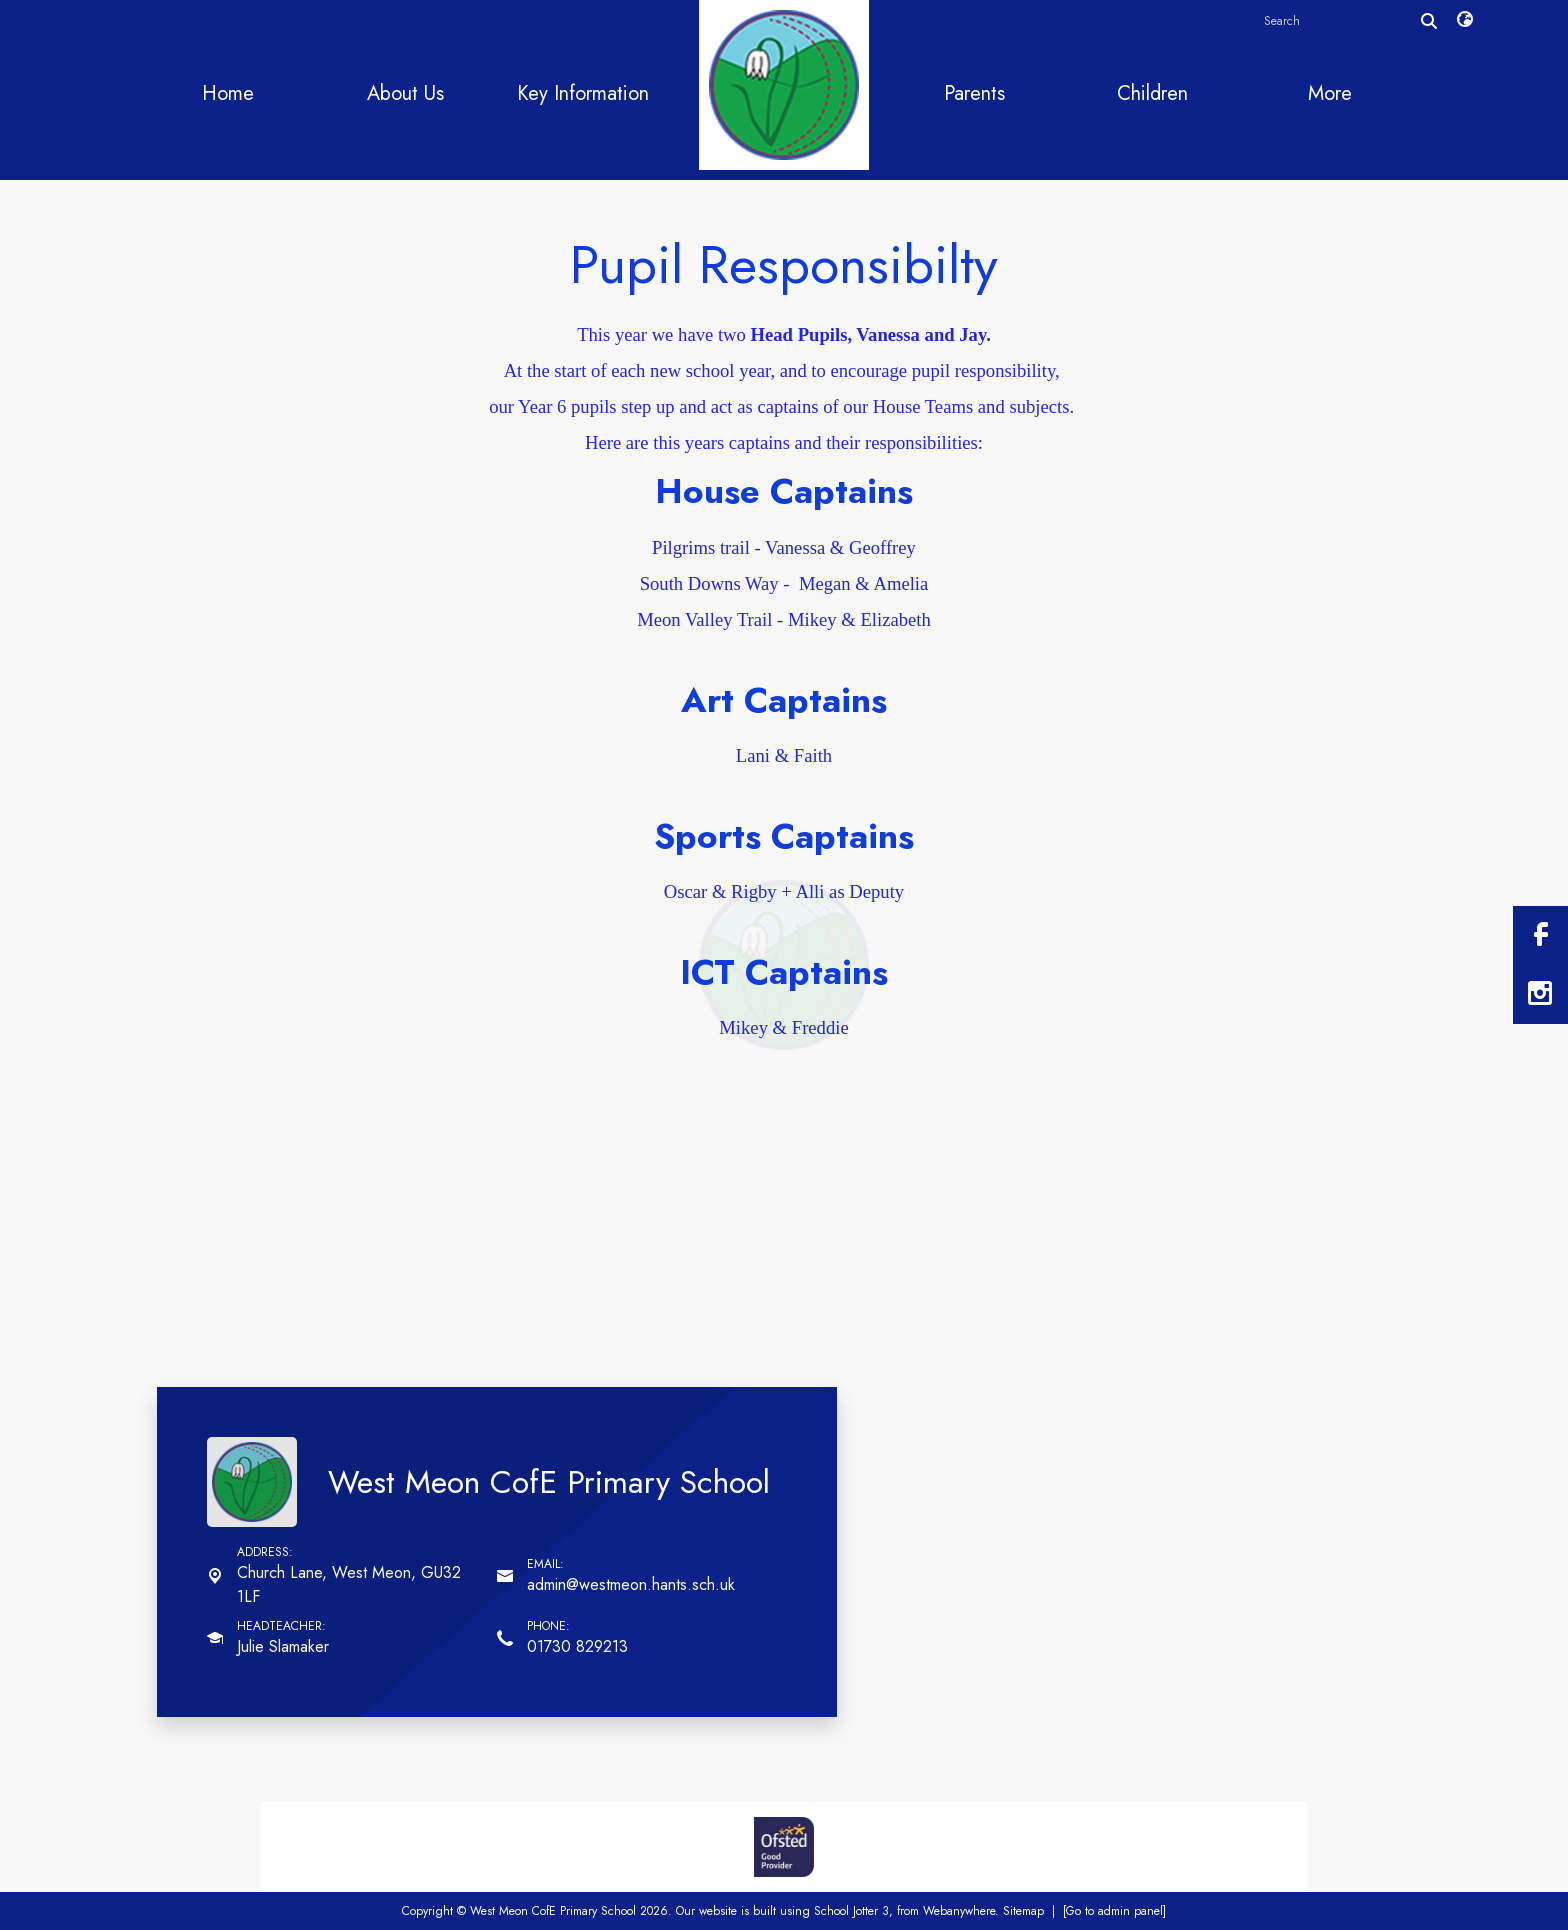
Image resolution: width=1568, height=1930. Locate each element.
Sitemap (1023, 1911)
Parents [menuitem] (974, 93)
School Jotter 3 (851, 1911)
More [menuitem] (1330, 93)
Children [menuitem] (1152, 93)
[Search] (1429, 21)
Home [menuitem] (228, 93)
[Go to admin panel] (1114, 1911)
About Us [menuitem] (405, 93)
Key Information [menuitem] (583, 93)
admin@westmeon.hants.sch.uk (631, 1584)
